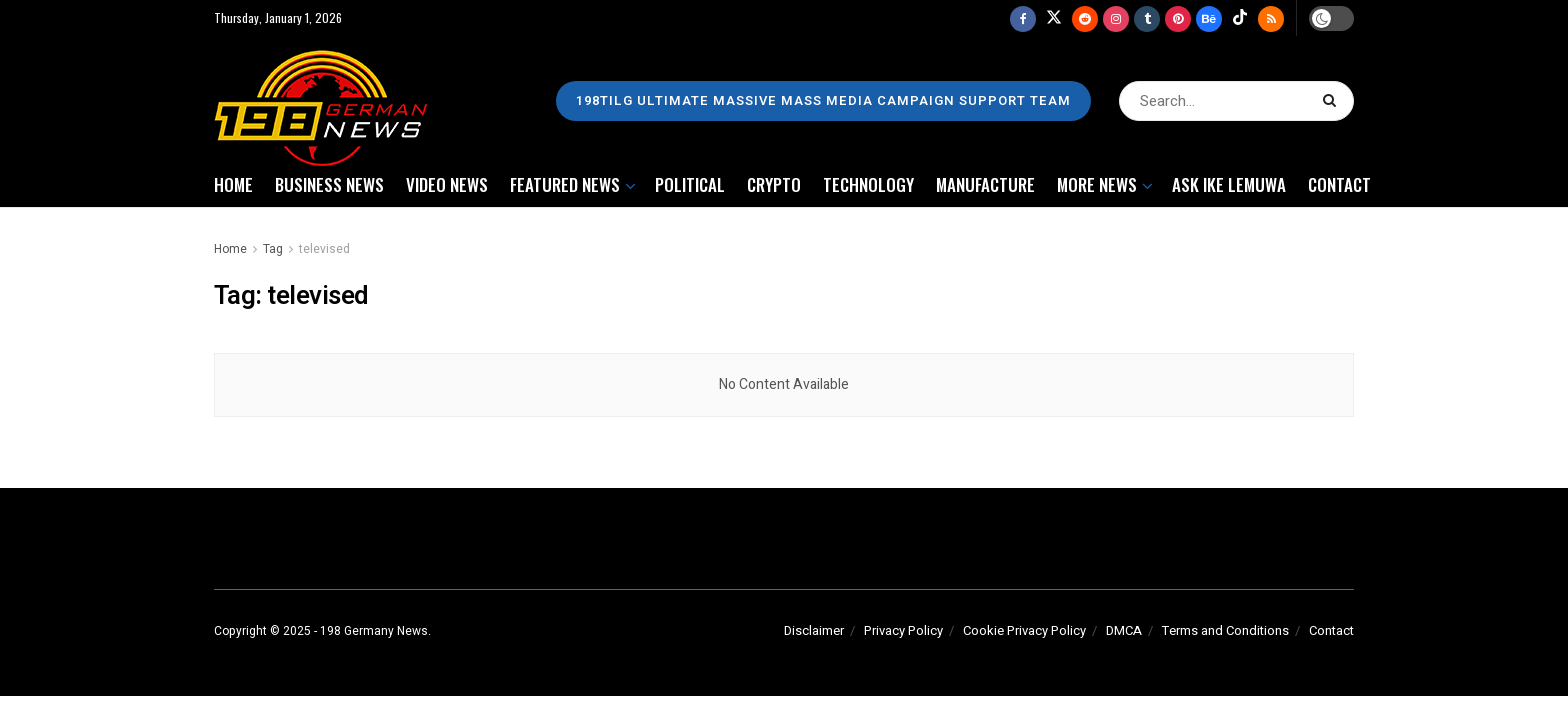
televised (324, 249)
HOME (233, 184)
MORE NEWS (1097, 184)
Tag (273, 249)
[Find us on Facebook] (1023, 18)
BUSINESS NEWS (329, 184)
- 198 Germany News (371, 631)
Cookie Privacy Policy (1024, 630)
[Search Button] (1333, 101)
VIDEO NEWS (447, 184)
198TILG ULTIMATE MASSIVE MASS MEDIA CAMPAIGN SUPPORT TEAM (823, 100)
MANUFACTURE (985, 184)
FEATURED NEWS (565, 184)
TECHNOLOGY (868, 184)
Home (230, 249)
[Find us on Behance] (1209, 18)
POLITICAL (690, 184)
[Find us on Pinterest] (1178, 18)
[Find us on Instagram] (1116, 18)
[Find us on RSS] (1271, 18)
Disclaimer (814, 630)
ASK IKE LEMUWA (1229, 184)
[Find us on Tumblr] (1147, 18)
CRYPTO (774, 184)
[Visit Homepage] (325, 101)
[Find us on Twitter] (1054, 18)
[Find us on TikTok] (1240, 18)
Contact (1331, 630)
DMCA (1124, 630)
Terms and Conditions (1225, 630)
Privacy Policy (903, 630)
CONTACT (1339, 184)
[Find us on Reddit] (1085, 18)
